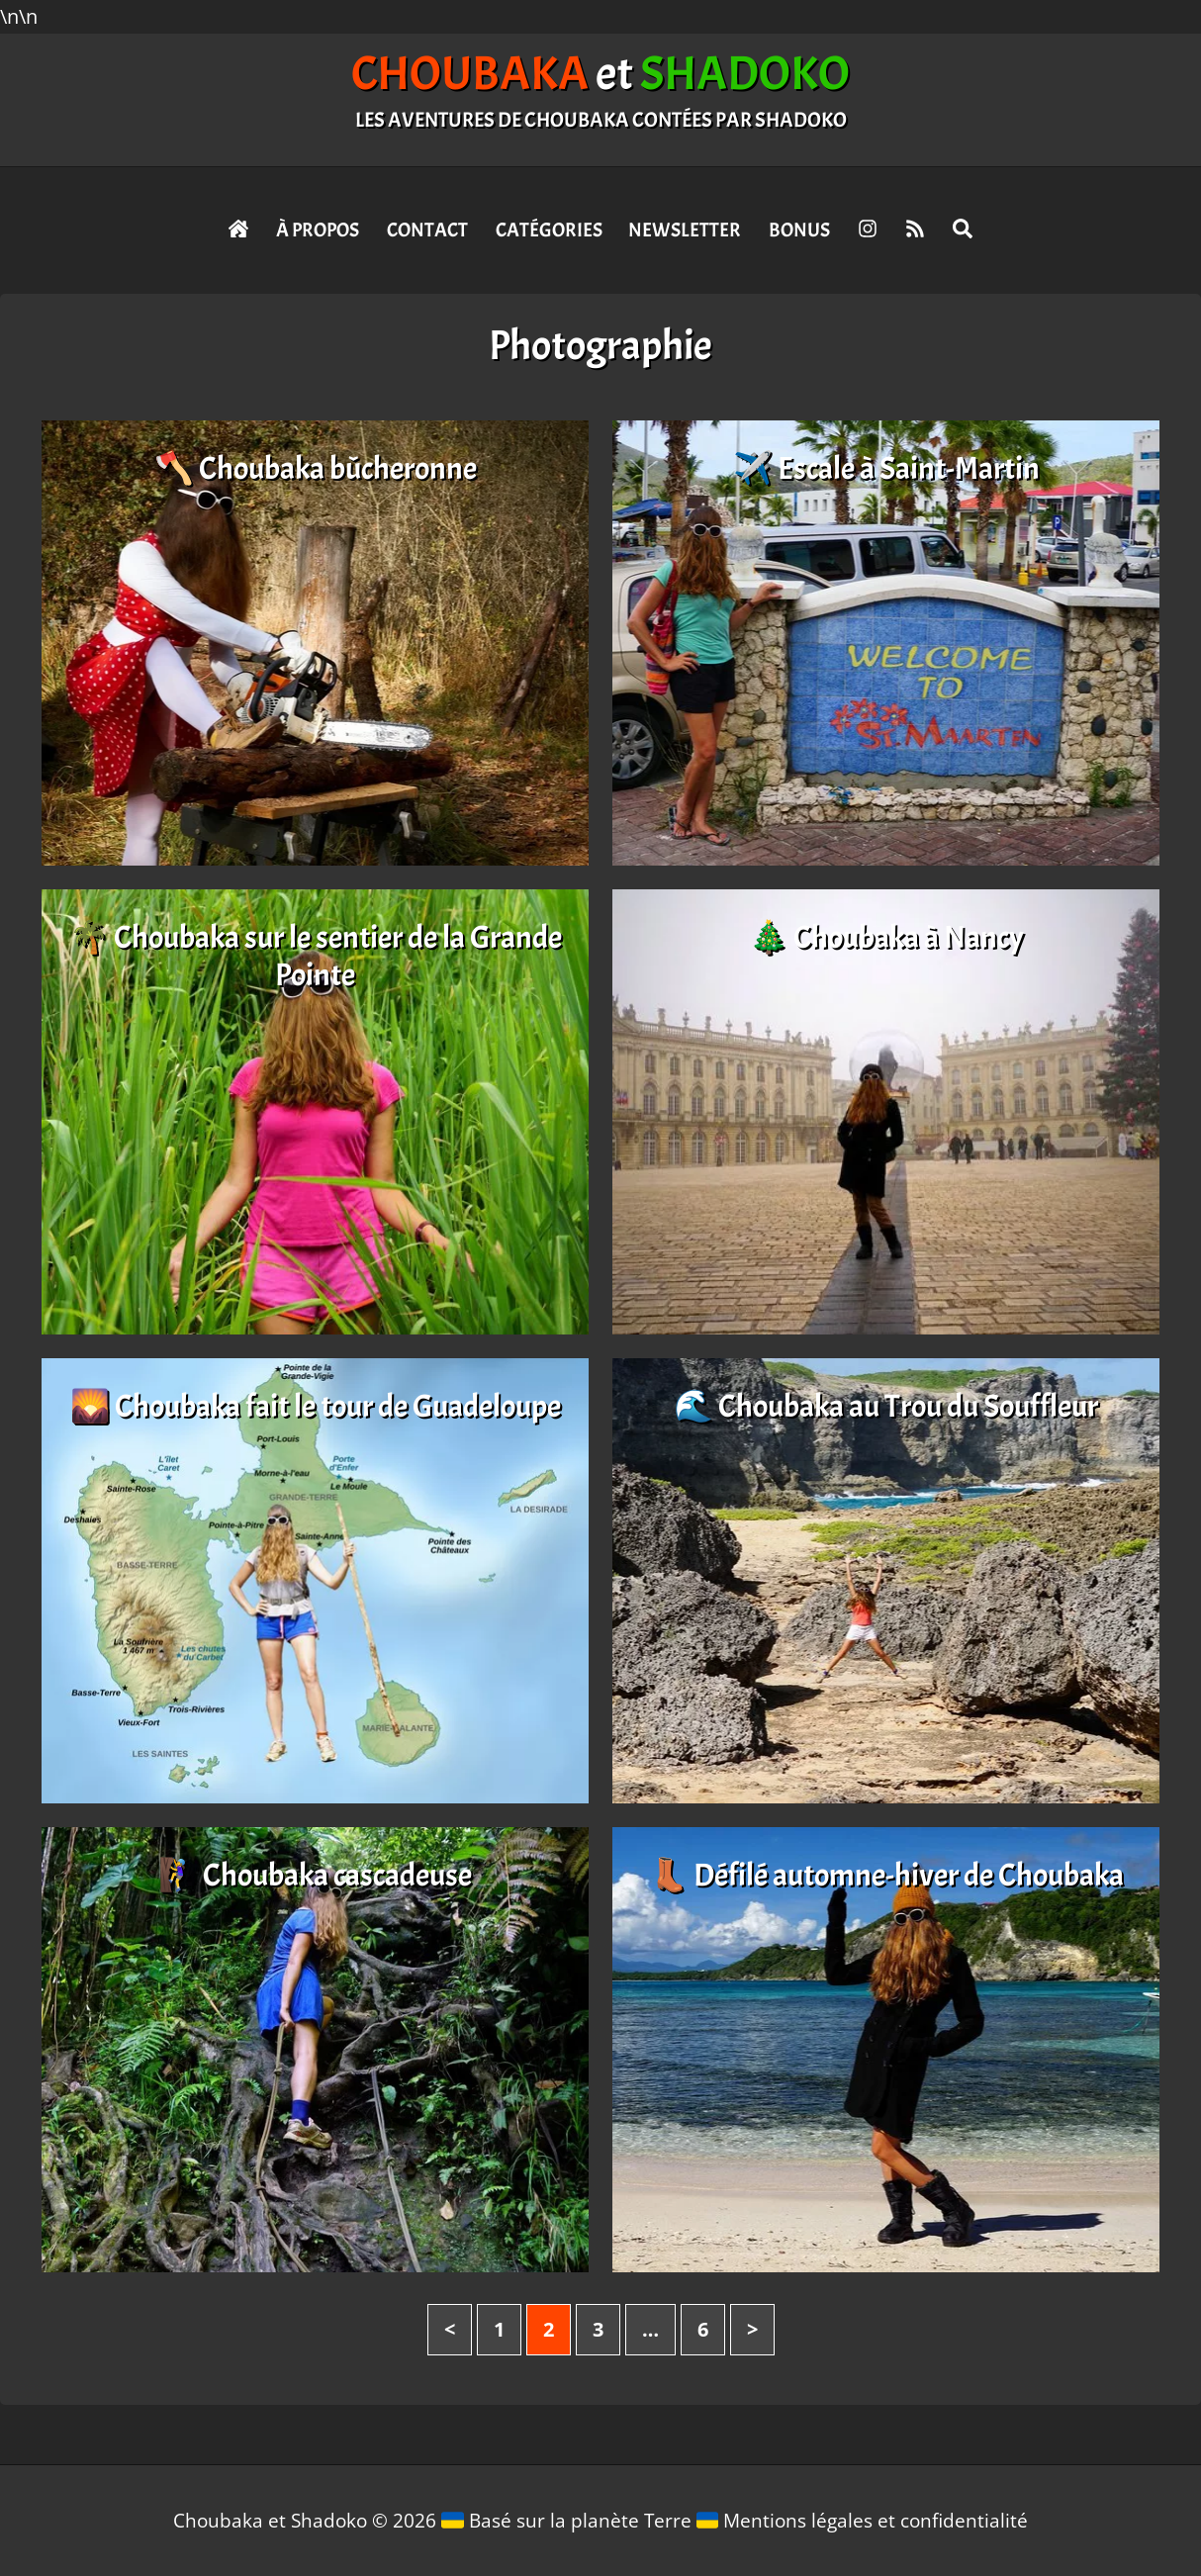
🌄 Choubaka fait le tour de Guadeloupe (315, 1406)
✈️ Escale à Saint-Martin (886, 468)
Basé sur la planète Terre (580, 2520)
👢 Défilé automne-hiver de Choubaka (886, 1875)
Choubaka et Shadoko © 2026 (307, 2520)
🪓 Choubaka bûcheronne (315, 468)
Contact (427, 230)
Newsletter (684, 230)
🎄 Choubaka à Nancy (886, 937)
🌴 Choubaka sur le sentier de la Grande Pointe (315, 956)
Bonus (799, 230)
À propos (317, 230)
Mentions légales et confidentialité (875, 2520)
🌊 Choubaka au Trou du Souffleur (886, 1406)
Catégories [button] (549, 230)
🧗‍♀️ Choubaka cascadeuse (315, 1875)
